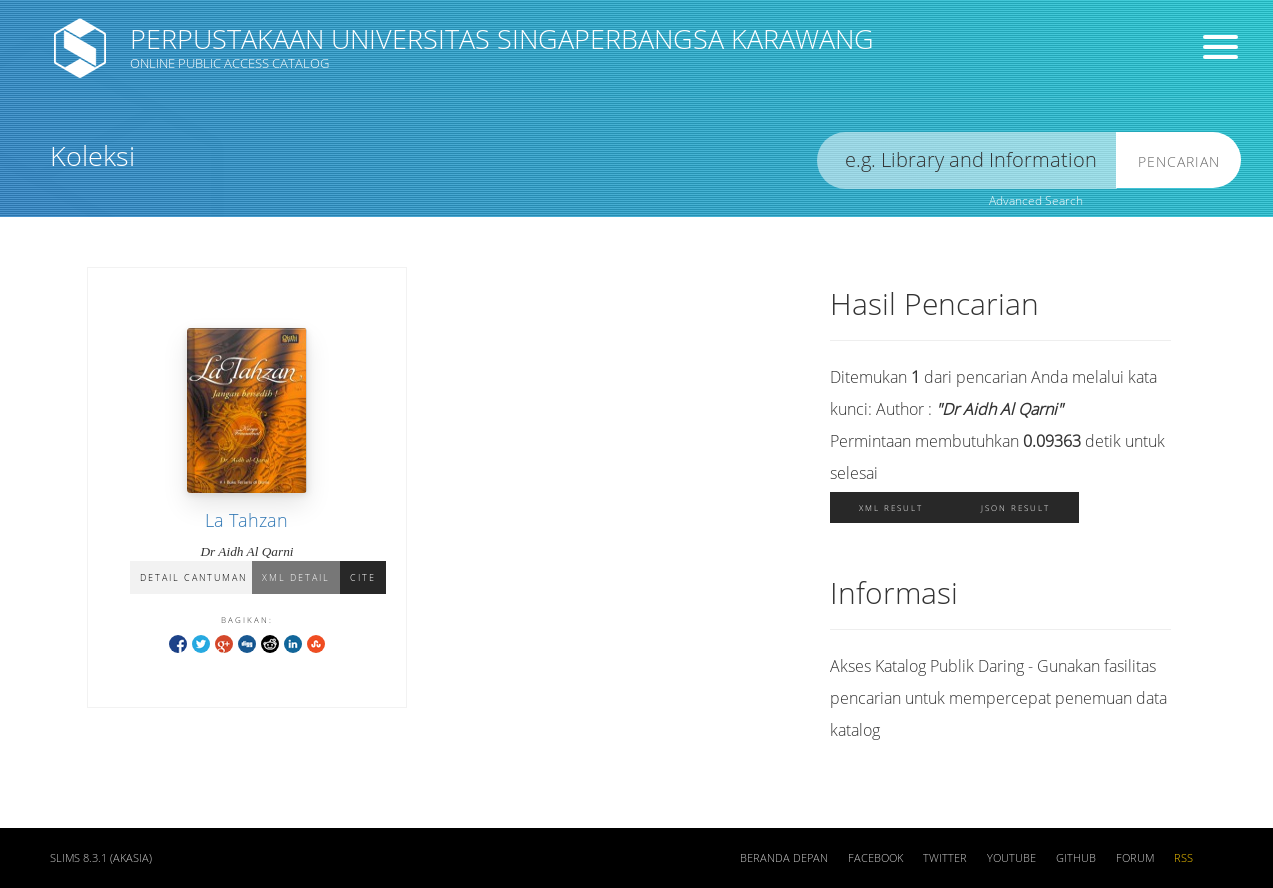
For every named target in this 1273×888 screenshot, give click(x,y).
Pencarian (1179, 161)
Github (1076, 858)
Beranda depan (784, 858)
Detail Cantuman (193, 577)
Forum (1135, 858)
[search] (967, 160)
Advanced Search (1036, 200)
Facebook (875, 858)
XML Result (891, 507)
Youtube (1011, 858)
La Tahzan (246, 520)
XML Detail (296, 577)
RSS (1183, 858)
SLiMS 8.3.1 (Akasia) (101, 858)
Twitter (945, 858)
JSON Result (1015, 507)
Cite (363, 577)
